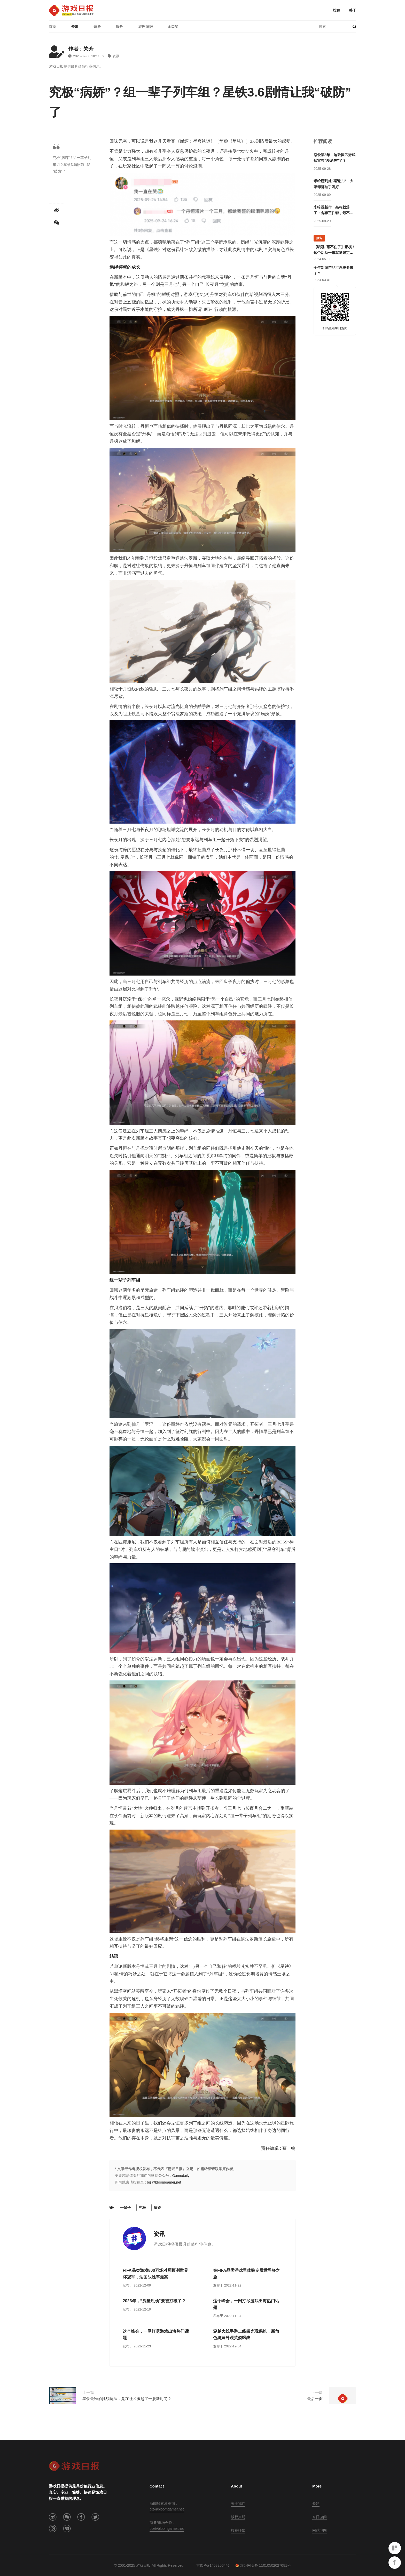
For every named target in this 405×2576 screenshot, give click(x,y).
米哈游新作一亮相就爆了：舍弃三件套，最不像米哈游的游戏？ (333, 210)
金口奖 (173, 27)
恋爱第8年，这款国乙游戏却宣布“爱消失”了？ (334, 158)
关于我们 (238, 2503)
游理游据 (145, 27)
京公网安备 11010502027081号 (263, 2565)
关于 (352, 10)
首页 (52, 27)
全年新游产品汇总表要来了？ (333, 270)
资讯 (74, 27)
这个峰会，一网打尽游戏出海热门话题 (246, 2304)
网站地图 (319, 2530)
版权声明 (238, 2517)
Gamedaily (181, 2176)
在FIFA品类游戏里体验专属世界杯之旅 (246, 2273)
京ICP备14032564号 (212, 2565)
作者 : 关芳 (81, 49)
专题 (316, 2503)
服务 (119, 27)
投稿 (336, 10)
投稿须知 (238, 2530)
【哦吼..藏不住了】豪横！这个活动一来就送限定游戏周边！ (334, 250)
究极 (142, 2207)
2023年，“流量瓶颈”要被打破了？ (154, 2301)
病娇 (157, 2207)
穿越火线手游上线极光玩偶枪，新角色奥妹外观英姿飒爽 (246, 2334)
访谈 (97, 27)
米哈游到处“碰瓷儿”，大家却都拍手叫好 (333, 184)
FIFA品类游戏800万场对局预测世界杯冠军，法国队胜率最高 (155, 2273)
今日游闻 (319, 2517)
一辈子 (125, 2207)
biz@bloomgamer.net (164, 2182)
